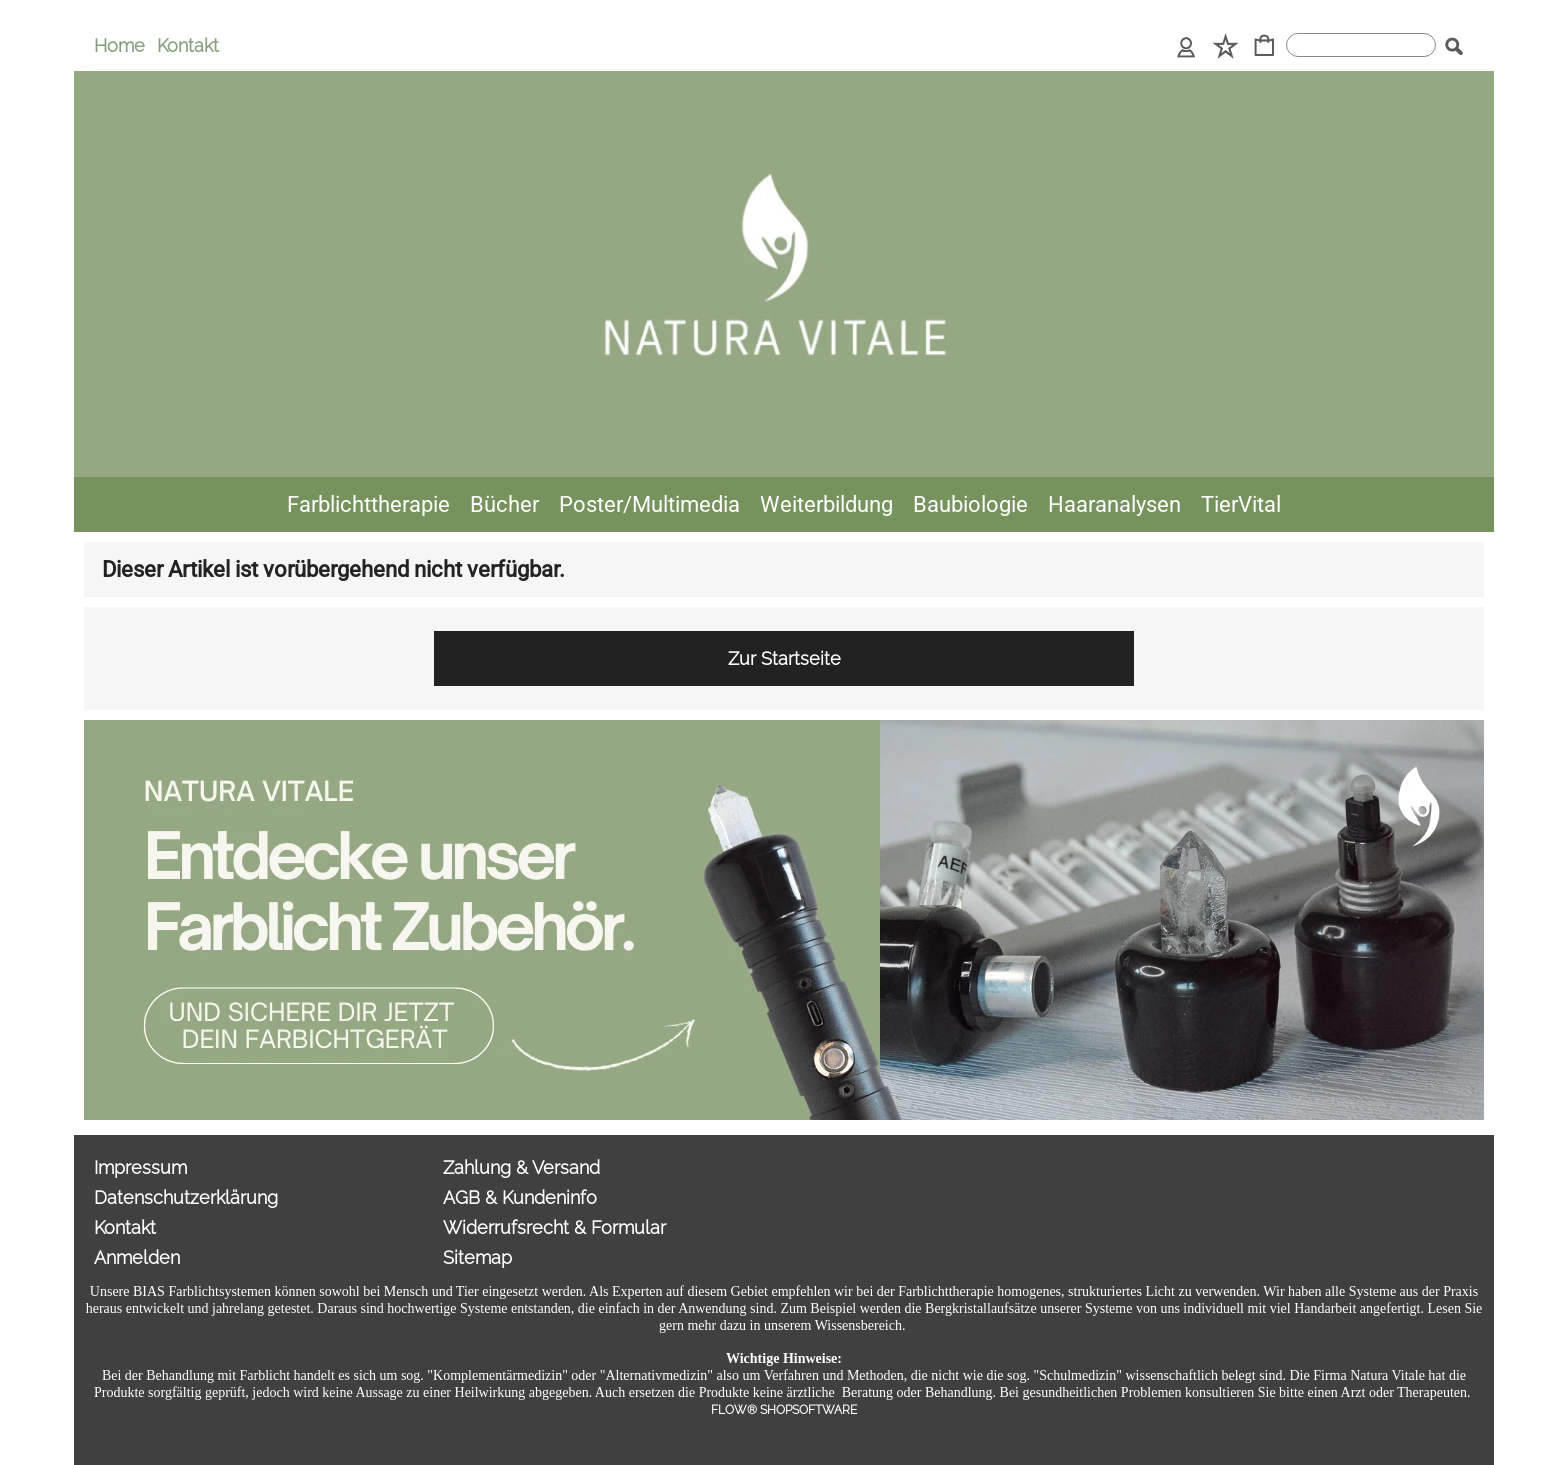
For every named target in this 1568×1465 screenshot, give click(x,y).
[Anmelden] (1186, 47)
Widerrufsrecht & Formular (554, 1227)
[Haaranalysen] (1114, 504)
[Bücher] (504, 504)
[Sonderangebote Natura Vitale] (784, 728)
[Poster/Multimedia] (649, 504)
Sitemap (477, 1257)
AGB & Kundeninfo (520, 1197)
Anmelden (137, 1257)
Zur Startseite (784, 658)
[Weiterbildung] (826, 504)
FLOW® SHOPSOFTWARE (784, 1410)
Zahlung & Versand (521, 1167)
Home (119, 45)
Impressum (140, 1167)
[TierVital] (1241, 504)
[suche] (1361, 45)
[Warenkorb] (1264, 47)
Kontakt (188, 45)
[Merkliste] (1225, 47)
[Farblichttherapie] (368, 504)
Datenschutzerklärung (186, 1197)
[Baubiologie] (970, 504)
